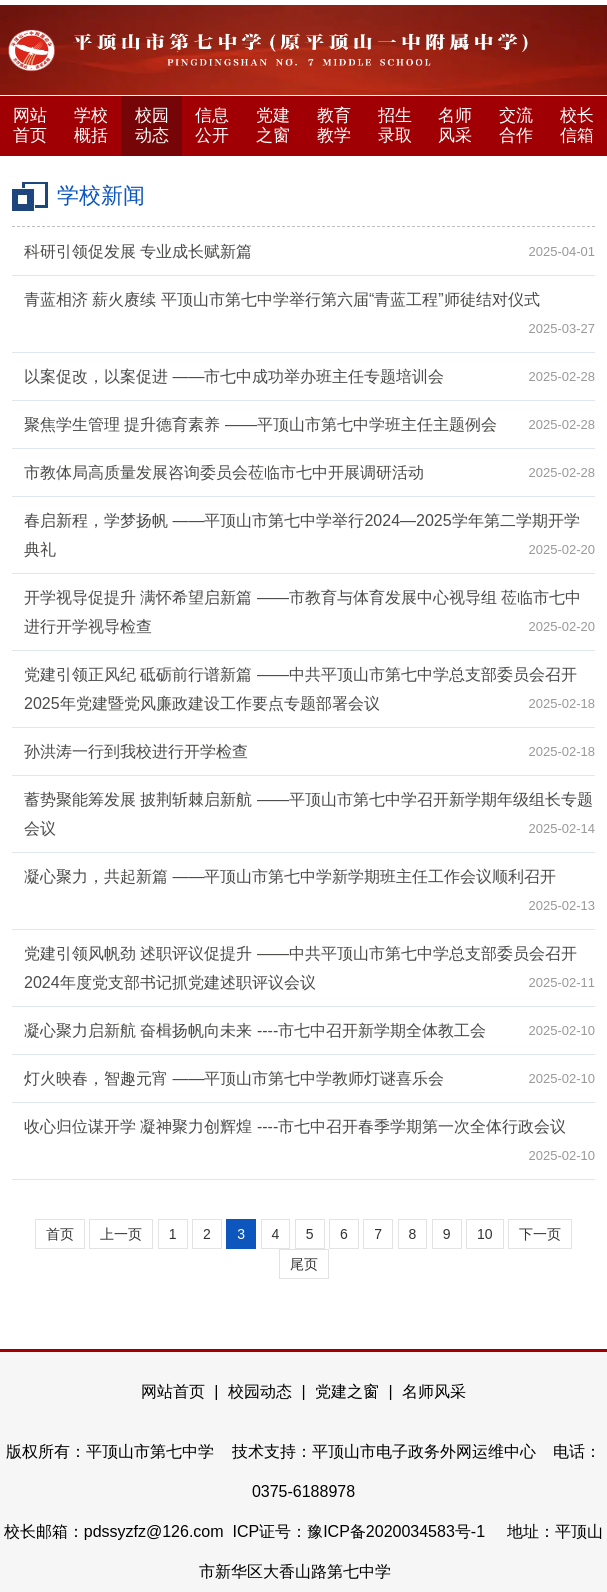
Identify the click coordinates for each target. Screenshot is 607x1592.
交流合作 (516, 125)
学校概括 (91, 125)
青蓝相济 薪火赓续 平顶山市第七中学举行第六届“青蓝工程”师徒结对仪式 (282, 299)
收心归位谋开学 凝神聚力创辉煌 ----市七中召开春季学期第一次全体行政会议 (295, 1126)
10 (485, 1234)
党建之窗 (273, 125)
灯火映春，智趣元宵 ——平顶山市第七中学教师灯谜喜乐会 (234, 1078)
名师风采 (455, 125)
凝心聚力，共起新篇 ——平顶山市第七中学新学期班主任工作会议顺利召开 (290, 876)
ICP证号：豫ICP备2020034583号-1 (360, 1531)
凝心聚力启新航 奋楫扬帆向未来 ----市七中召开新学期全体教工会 (255, 1030)
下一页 (540, 1234)
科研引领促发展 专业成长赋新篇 (138, 251)
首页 (60, 1234)
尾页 (304, 1264)
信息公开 (212, 125)
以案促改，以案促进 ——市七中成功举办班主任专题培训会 (234, 376)
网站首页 (30, 125)
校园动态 (152, 125)
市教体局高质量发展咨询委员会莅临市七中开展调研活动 (224, 472)
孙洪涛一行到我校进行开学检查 (136, 751)
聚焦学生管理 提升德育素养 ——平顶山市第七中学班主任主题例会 (260, 424)
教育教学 (334, 125)
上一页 (121, 1234)
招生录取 (395, 125)
